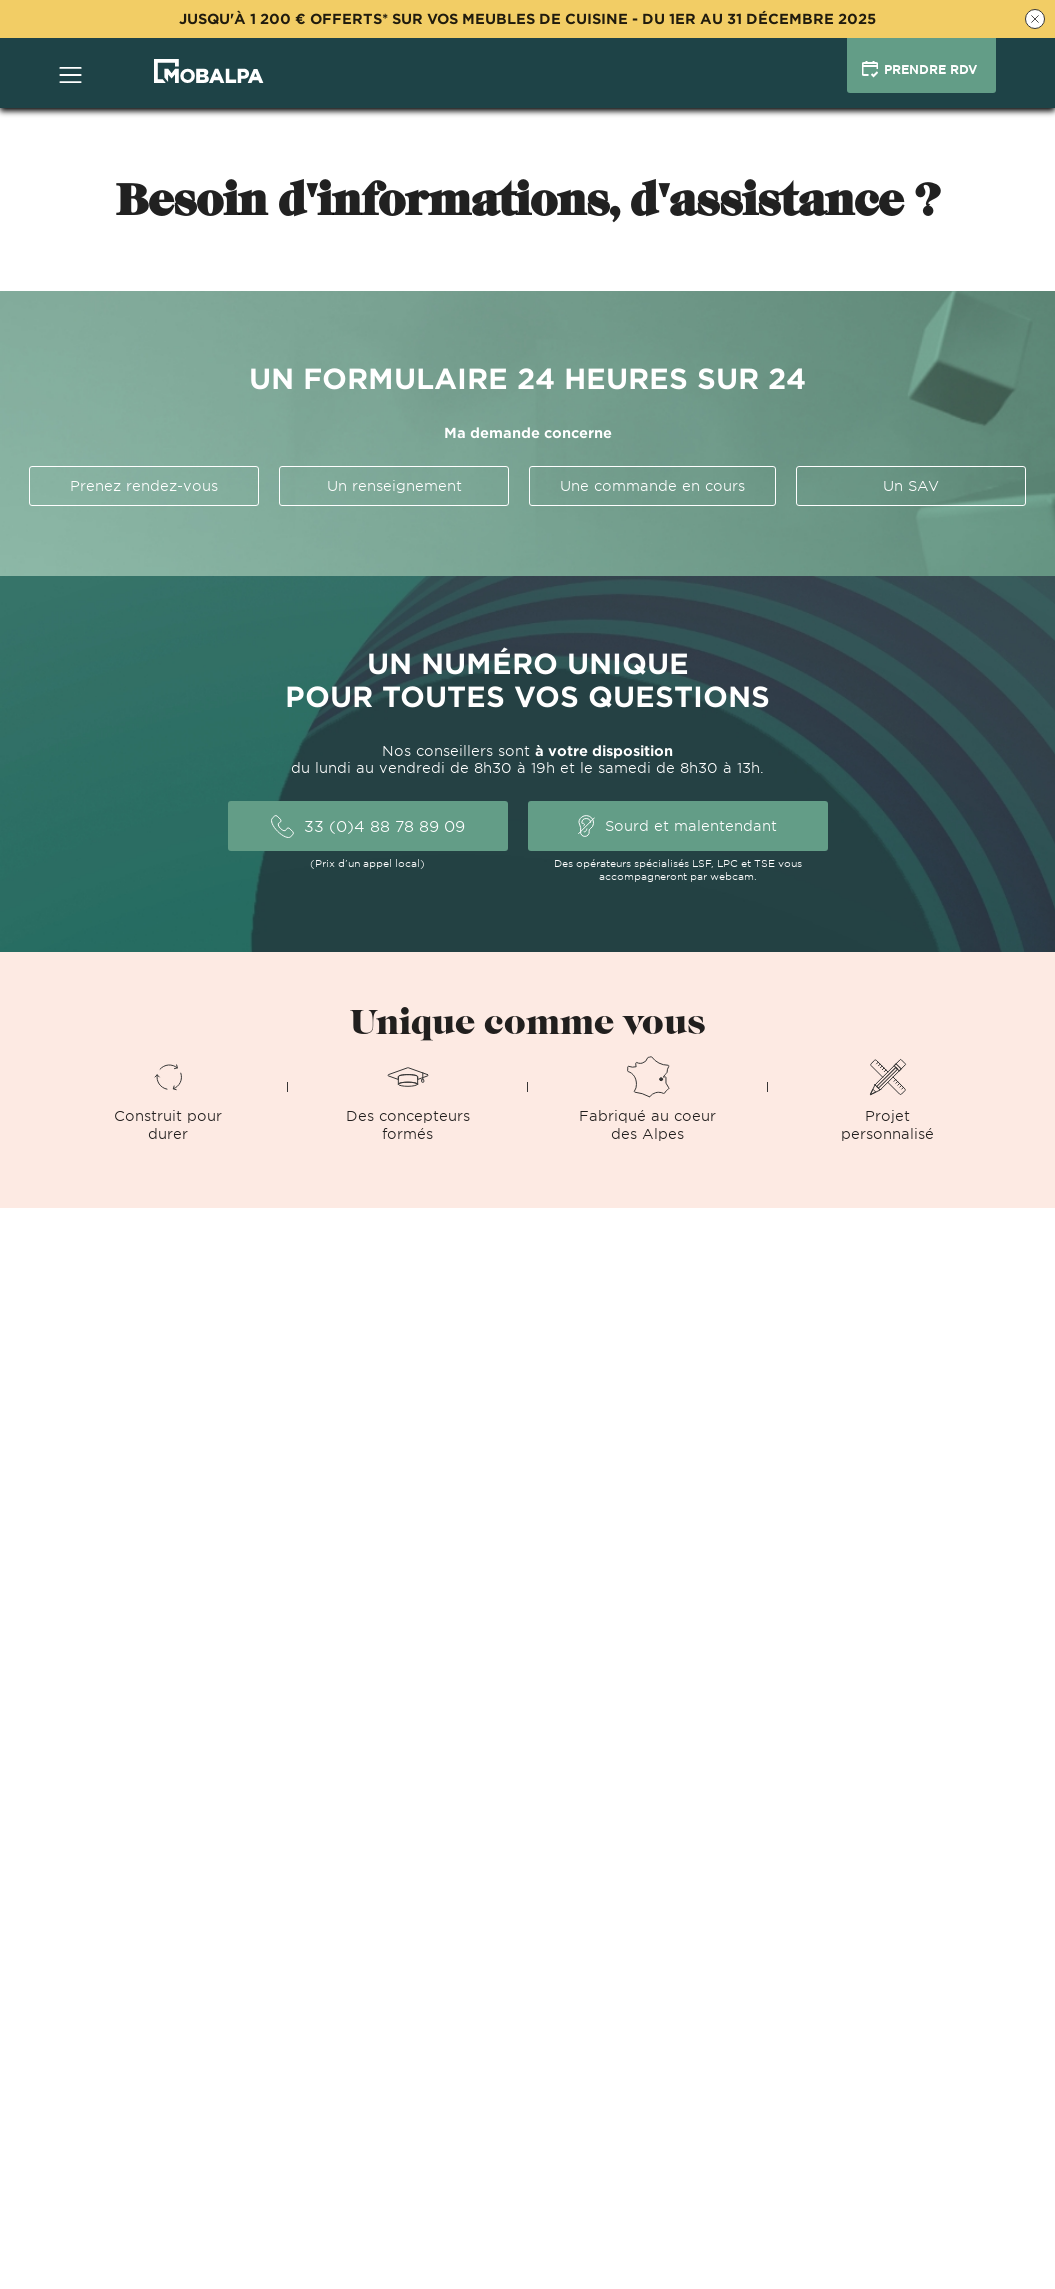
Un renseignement (394, 485)
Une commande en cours (652, 485)
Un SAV (911, 485)
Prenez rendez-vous (144, 485)
